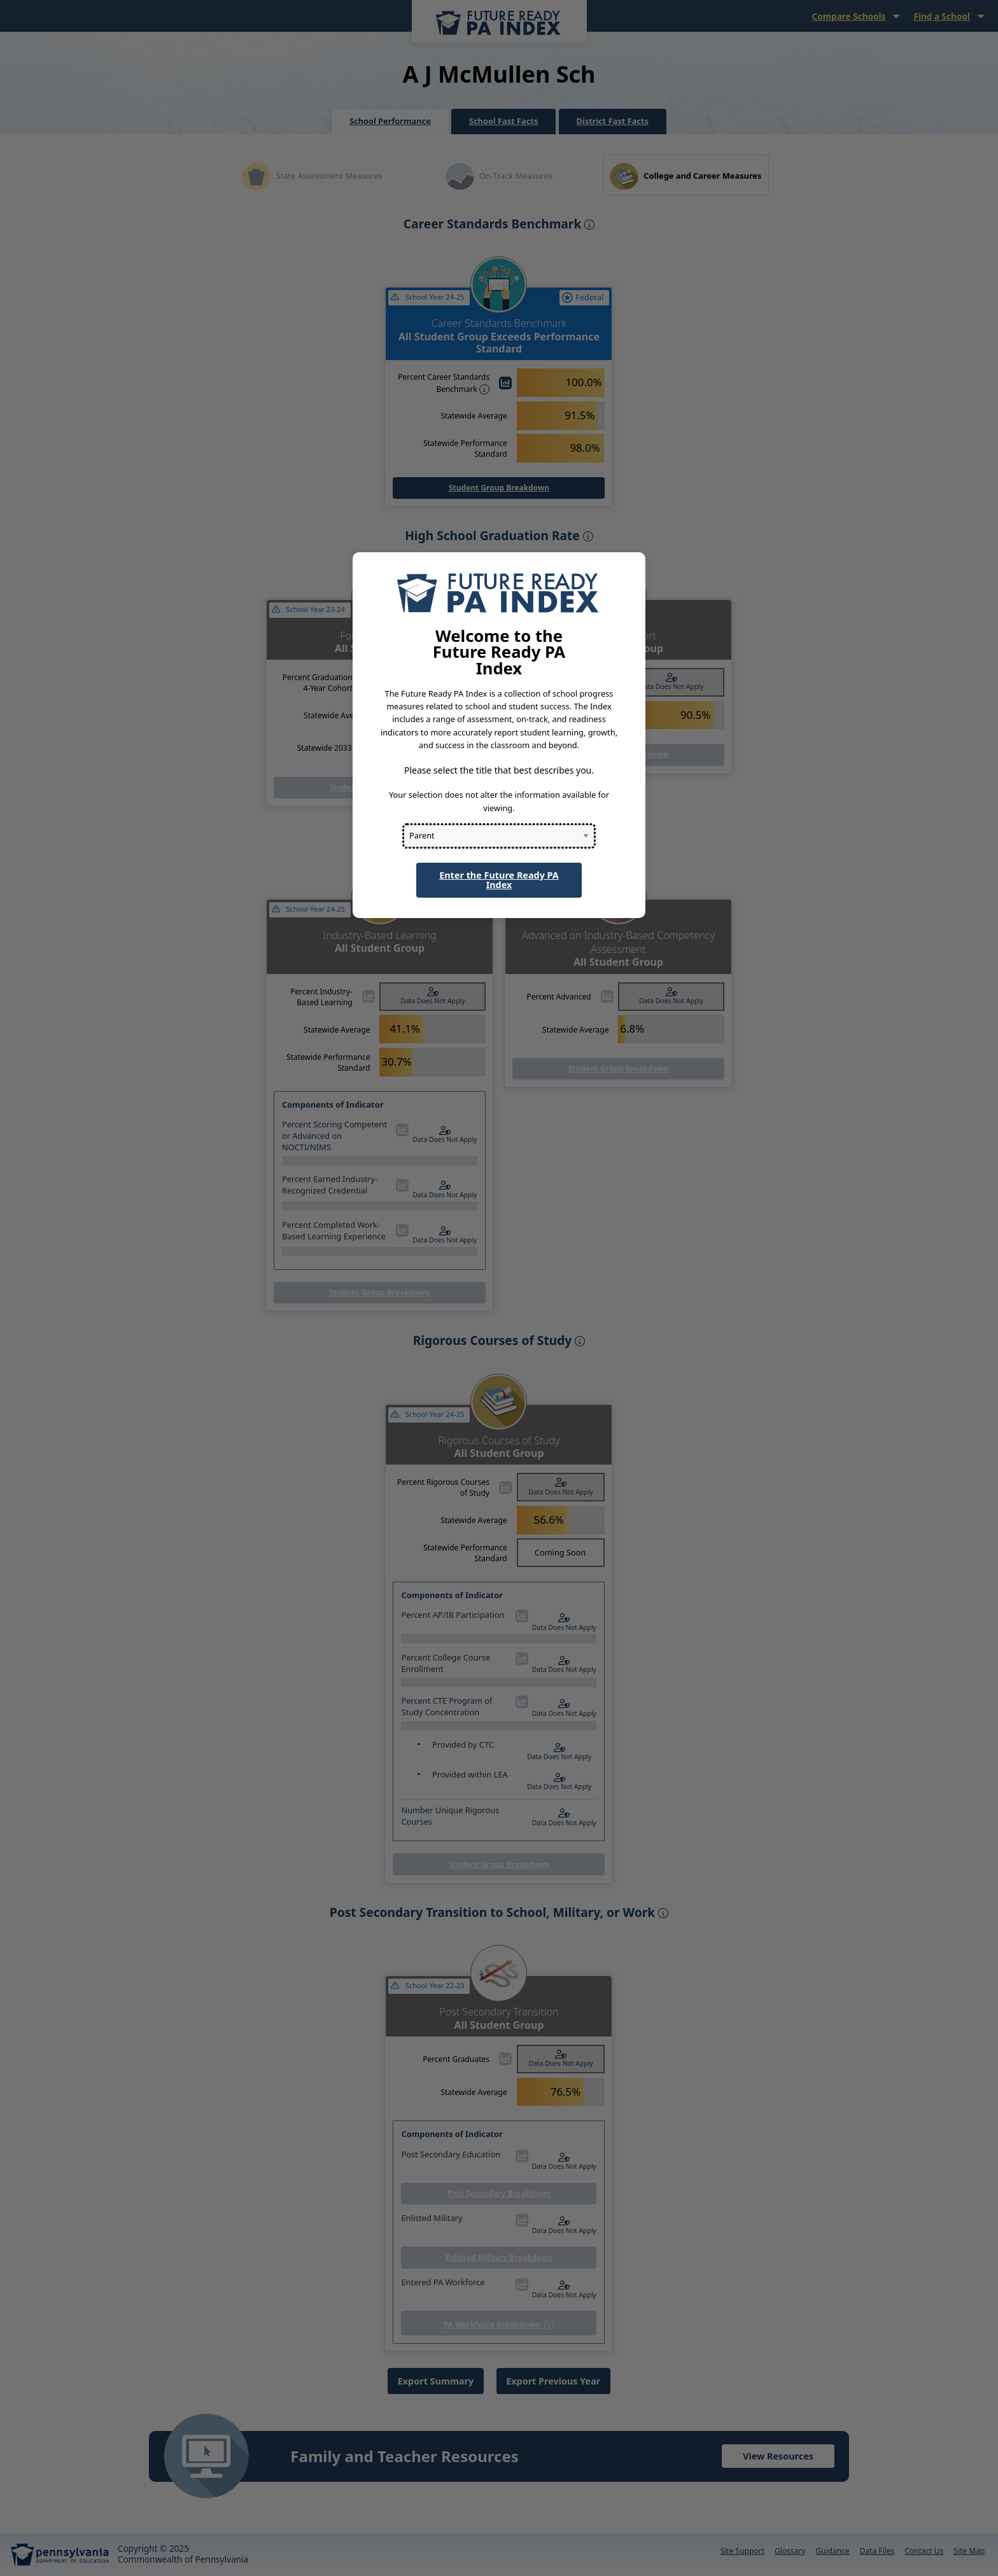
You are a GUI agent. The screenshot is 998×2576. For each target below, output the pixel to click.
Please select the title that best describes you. (499, 770)
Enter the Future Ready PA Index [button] (499, 879)
